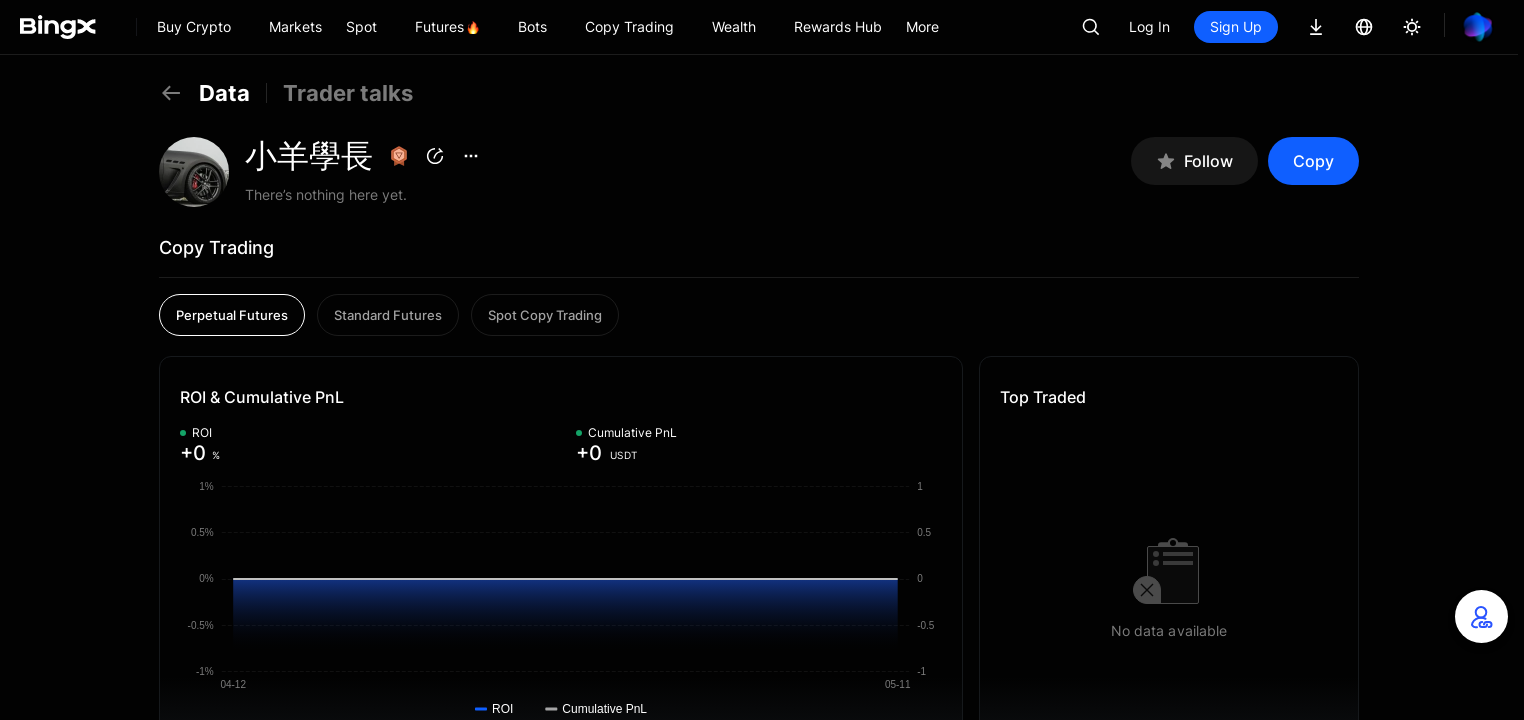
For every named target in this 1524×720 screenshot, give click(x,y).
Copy (1313, 161)
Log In (1149, 26)
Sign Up (1236, 26)
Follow (1194, 161)
